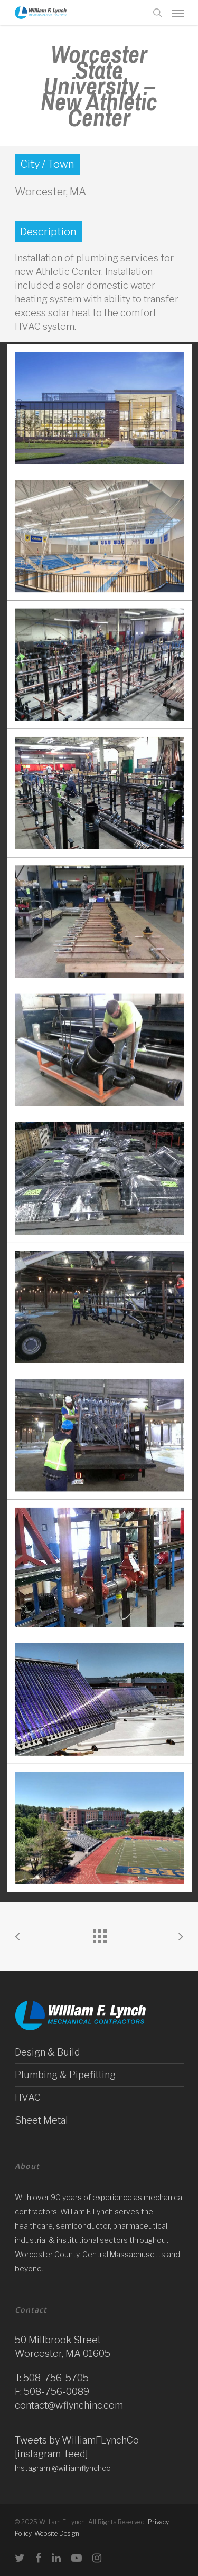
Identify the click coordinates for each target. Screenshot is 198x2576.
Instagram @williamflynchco (63, 2468)
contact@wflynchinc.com (69, 2405)
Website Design (56, 2533)
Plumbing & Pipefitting (65, 2074)
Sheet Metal (41, 2120)
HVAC (28, 2097)
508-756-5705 (56, 2377)
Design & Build (47, 2052)
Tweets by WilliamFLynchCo (77, 2440)
